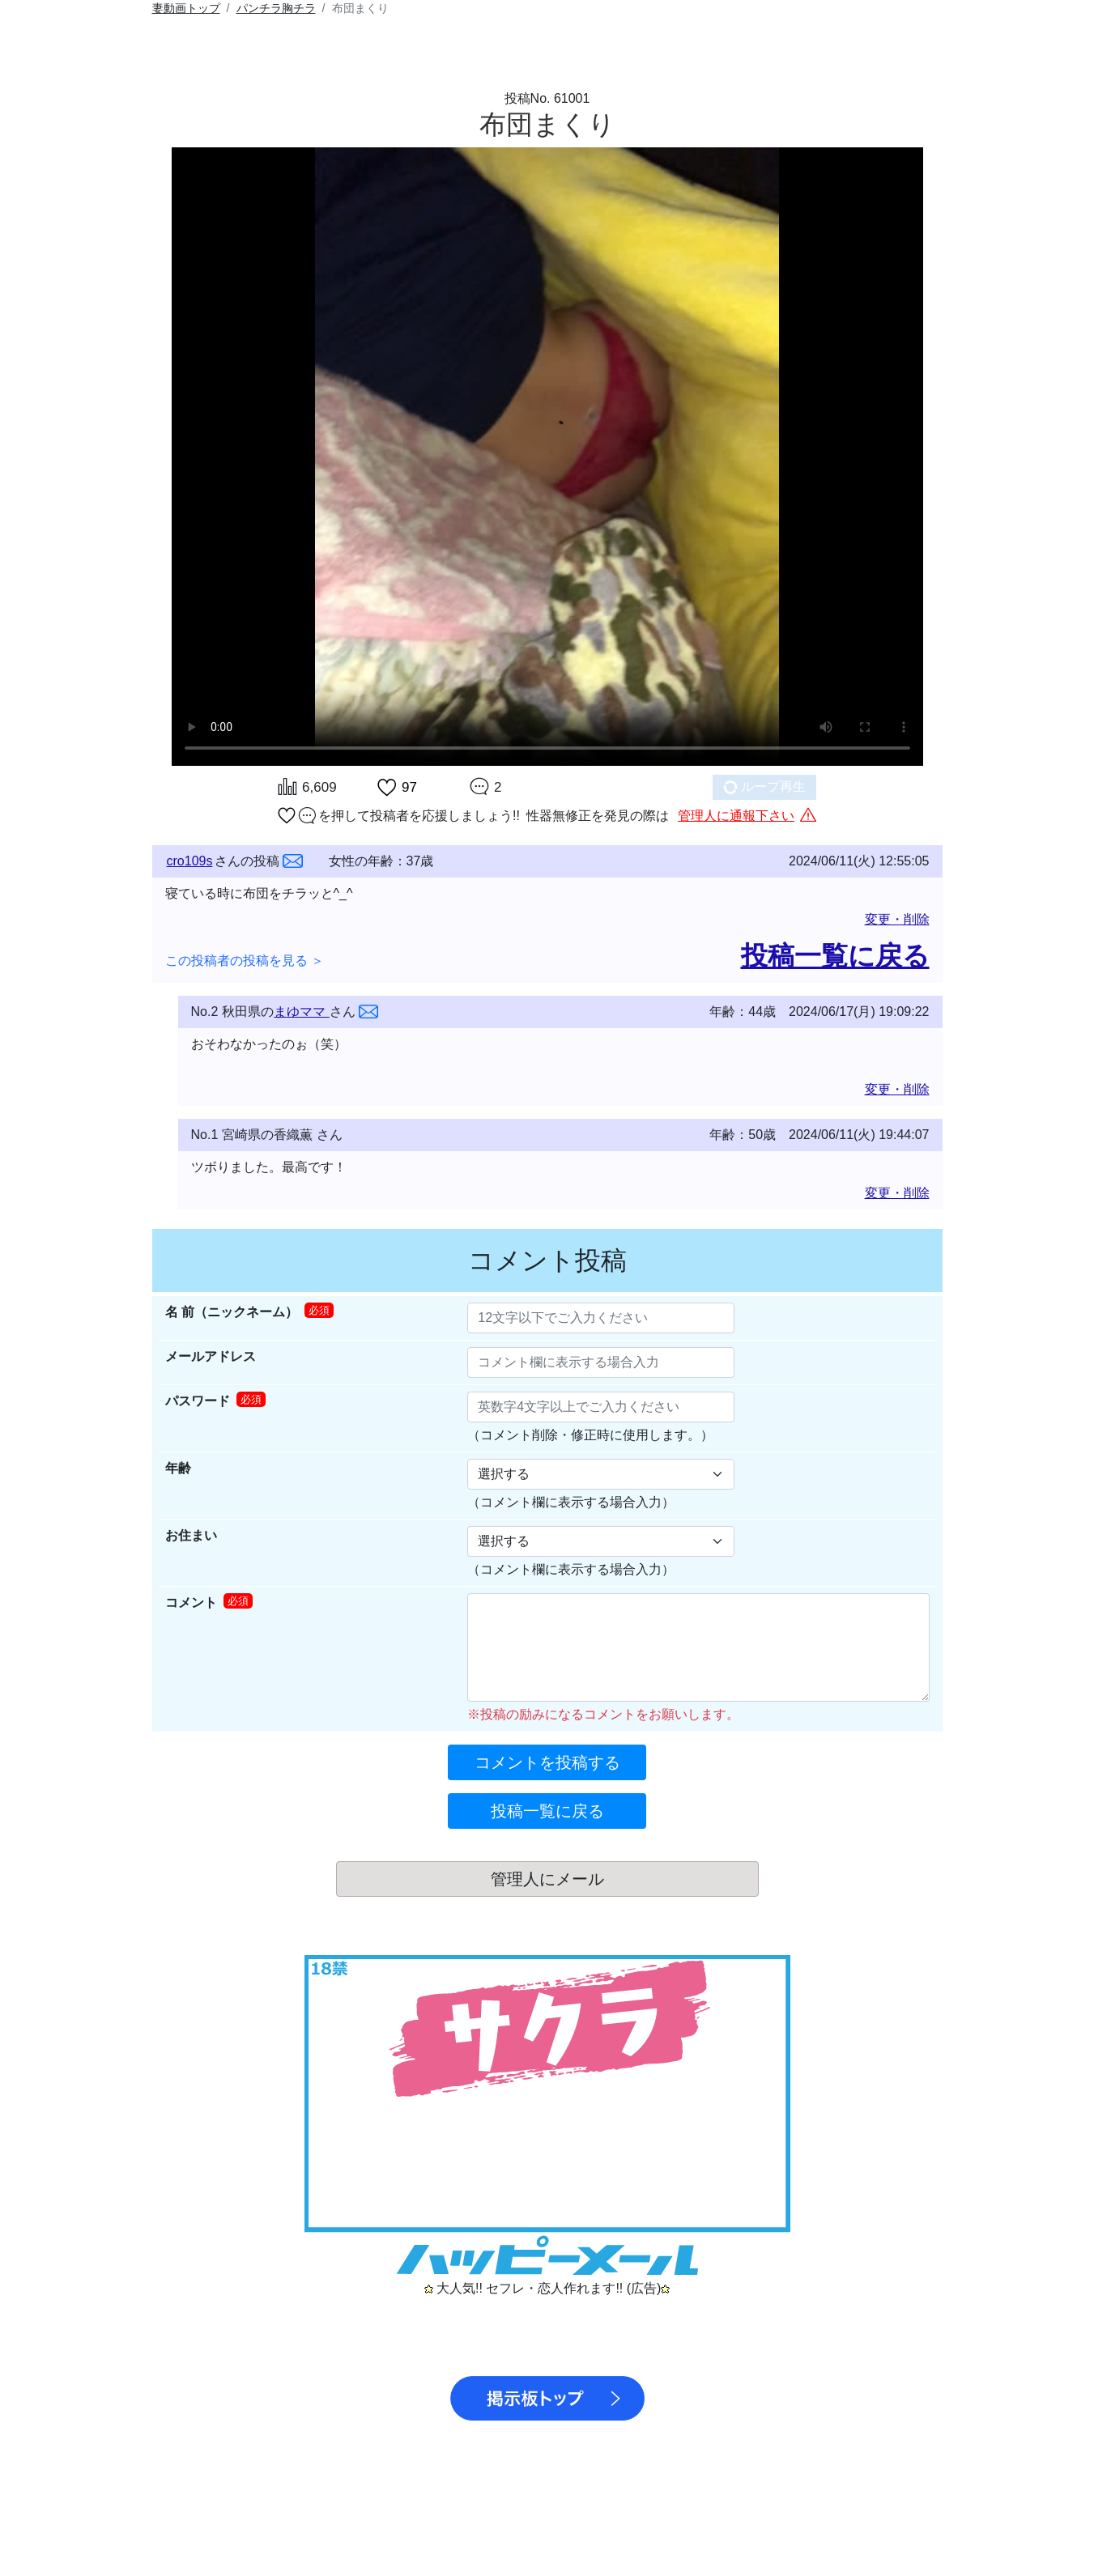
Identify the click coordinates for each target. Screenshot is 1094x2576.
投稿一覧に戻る (835, 956)
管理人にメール (547, 1879)
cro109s (190, 861)
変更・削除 (897, 919)
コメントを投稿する (547, 1762)
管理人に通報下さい (736, 816)
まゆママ (301, 1011)
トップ (186, 8)
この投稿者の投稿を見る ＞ (244, 960)
